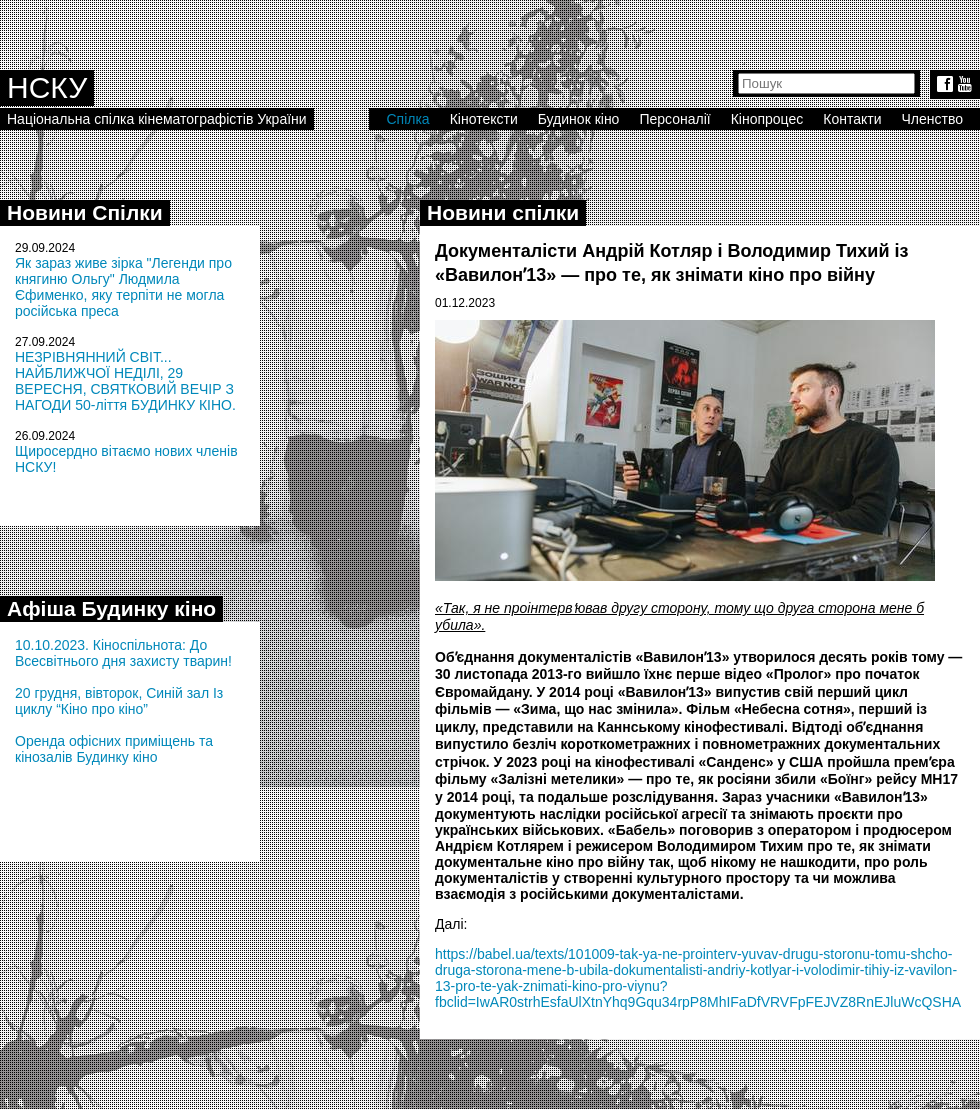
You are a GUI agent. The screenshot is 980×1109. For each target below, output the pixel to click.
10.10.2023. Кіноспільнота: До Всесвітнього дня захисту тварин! (123, 653)
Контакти (852, 119)
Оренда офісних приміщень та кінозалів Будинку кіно (114, 749)
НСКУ (47, 87)
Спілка (407, 119)
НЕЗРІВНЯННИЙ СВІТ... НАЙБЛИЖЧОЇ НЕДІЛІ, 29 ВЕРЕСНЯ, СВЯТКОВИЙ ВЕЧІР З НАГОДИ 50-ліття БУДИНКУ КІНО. (125, 381)
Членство (933, 119)
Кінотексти (484, 119)
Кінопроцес (767, 119)
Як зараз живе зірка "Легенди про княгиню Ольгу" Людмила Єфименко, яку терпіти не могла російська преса (123, 287)
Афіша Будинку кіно (111, 608)
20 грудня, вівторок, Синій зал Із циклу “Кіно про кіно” (119, 701)
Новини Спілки (85, 212)
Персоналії (674, 119)
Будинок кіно (579, 119)
